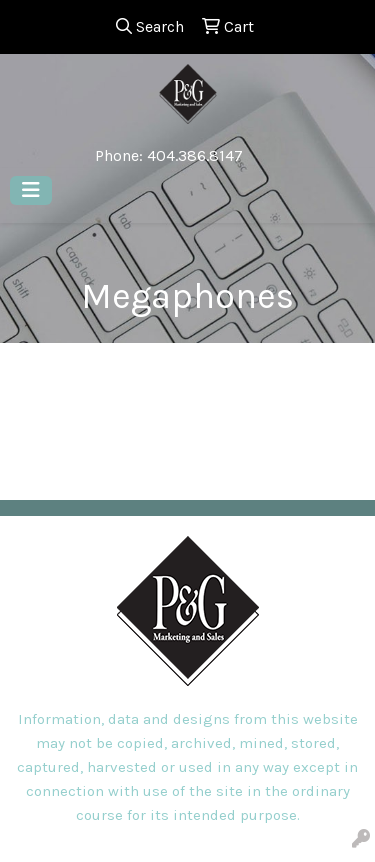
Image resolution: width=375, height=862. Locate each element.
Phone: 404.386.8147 (169, 155)
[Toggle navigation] (31, 190)
